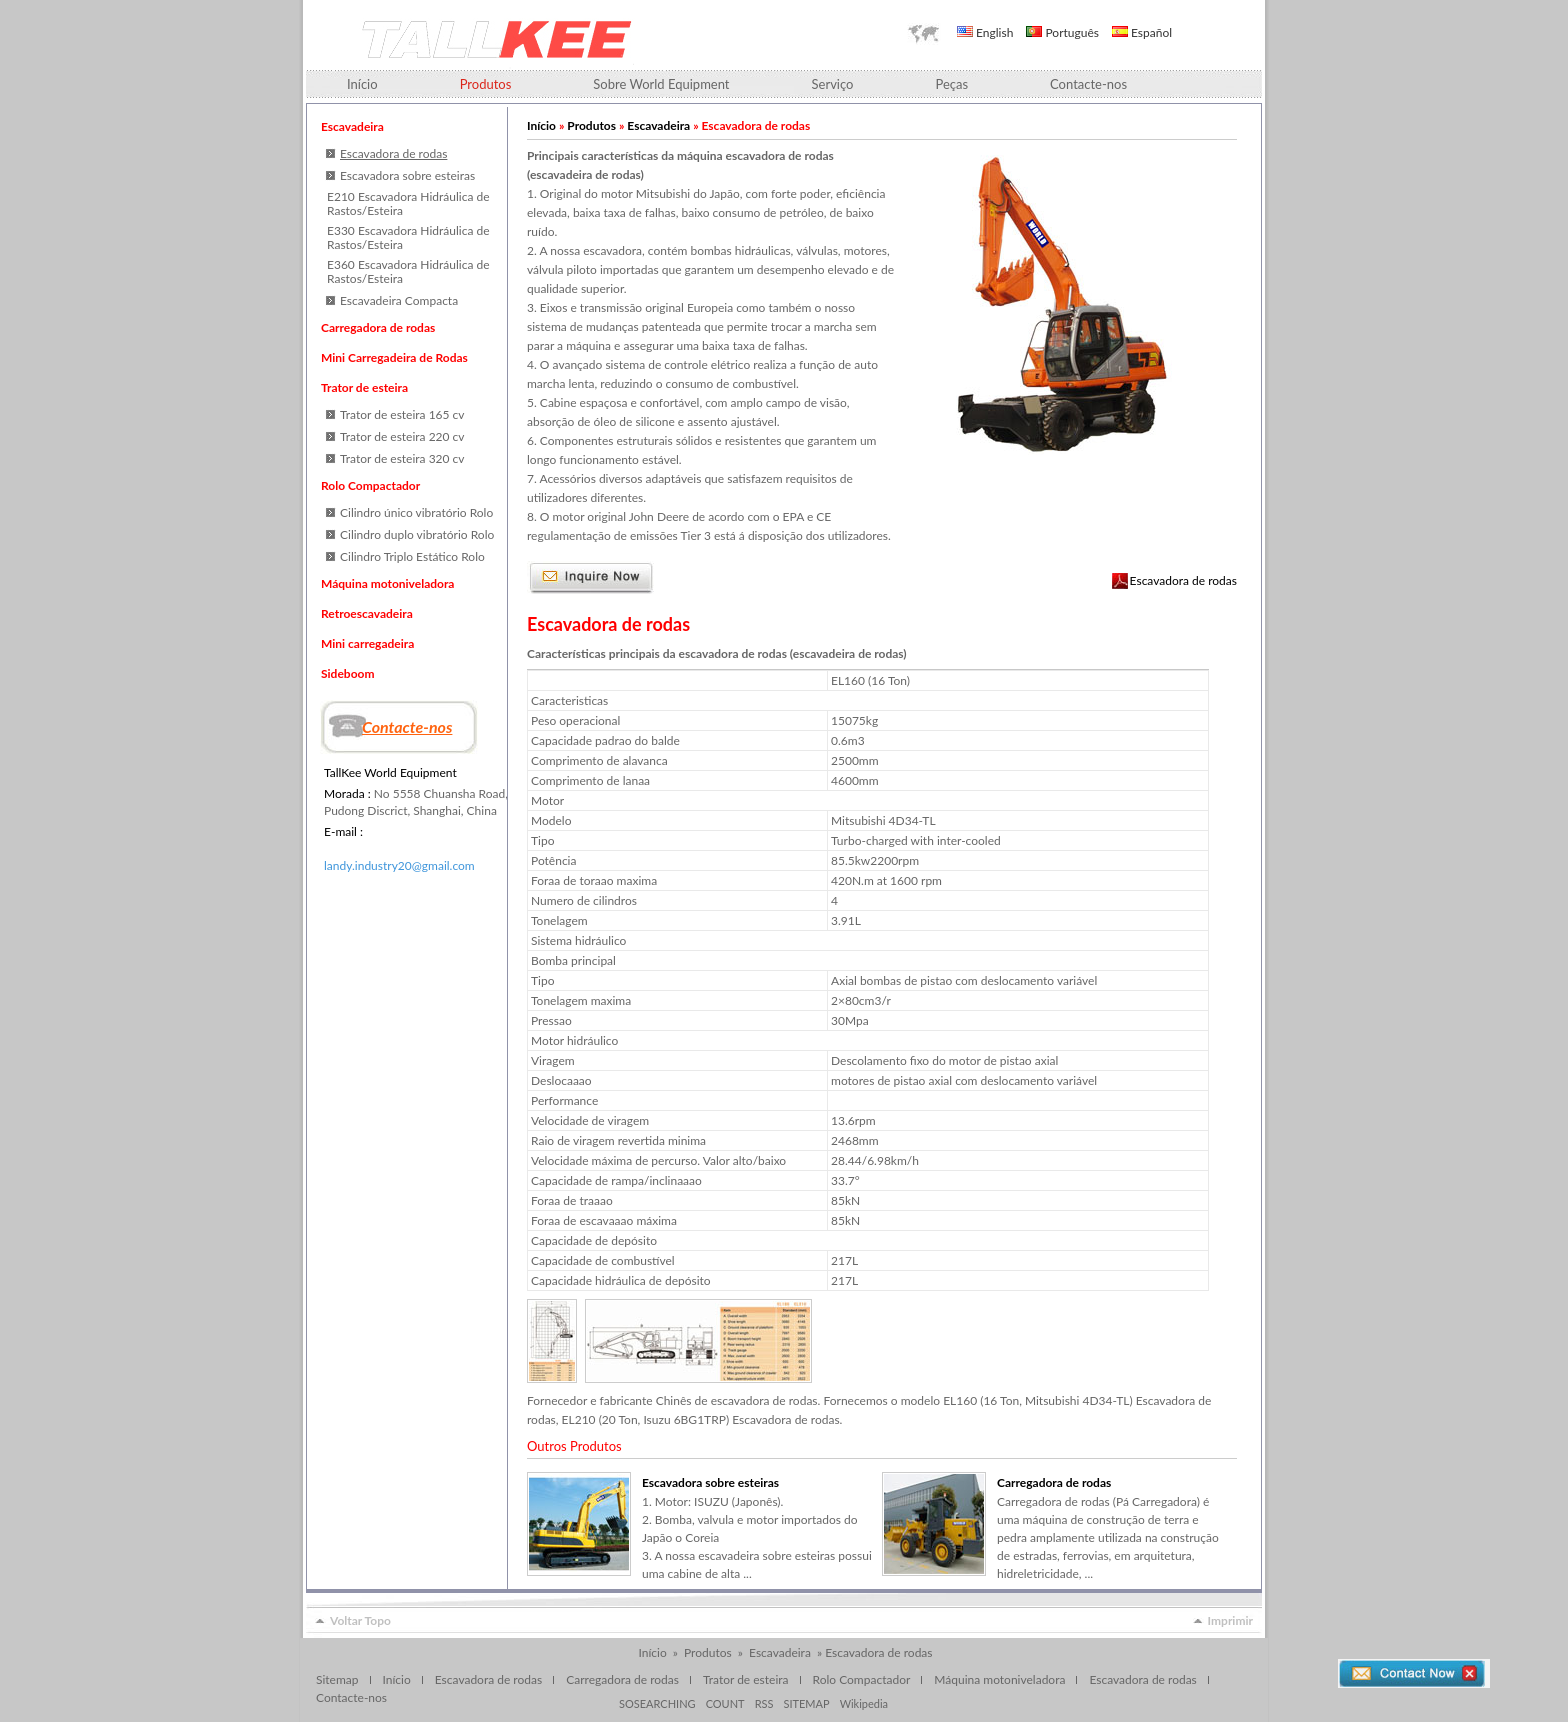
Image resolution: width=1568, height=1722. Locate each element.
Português (1062, 32)
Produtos (591, 125)
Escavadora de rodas (1183, 580)
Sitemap (337, 1679)
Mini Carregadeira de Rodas (394, 357)
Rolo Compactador (370, 485)
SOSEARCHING (657, 1703)
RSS (764, 1703)
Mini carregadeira (367, 643)
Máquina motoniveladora (387, 583)
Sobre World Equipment (661, 84)
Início (362, 84)
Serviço (833, 84)
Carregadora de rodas (378, 327)
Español (1142, 32)
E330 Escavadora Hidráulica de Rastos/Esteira (408, 237)
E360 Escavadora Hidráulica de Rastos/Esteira (408, 271)
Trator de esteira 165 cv (402, 414)
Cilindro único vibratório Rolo (416, 512)
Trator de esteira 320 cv (402, 458)
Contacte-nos (1088, 84)
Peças (951, 84)
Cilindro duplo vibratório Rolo (417, 534)
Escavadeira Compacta (399, 300)
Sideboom (347, 673)
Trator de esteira (364, 387)
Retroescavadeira (367, 613)
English (985, 32)
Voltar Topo (360, 1620)
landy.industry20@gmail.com (399, 865)
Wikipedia (864, 1703)
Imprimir (1230, 1620)
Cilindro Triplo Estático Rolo (412, 556)
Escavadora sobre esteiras (407, 175)
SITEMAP (806, 1703)
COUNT (725, 1703)
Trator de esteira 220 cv (402, 436)
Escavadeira (352, 126)
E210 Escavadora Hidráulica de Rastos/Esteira (408, 203)
